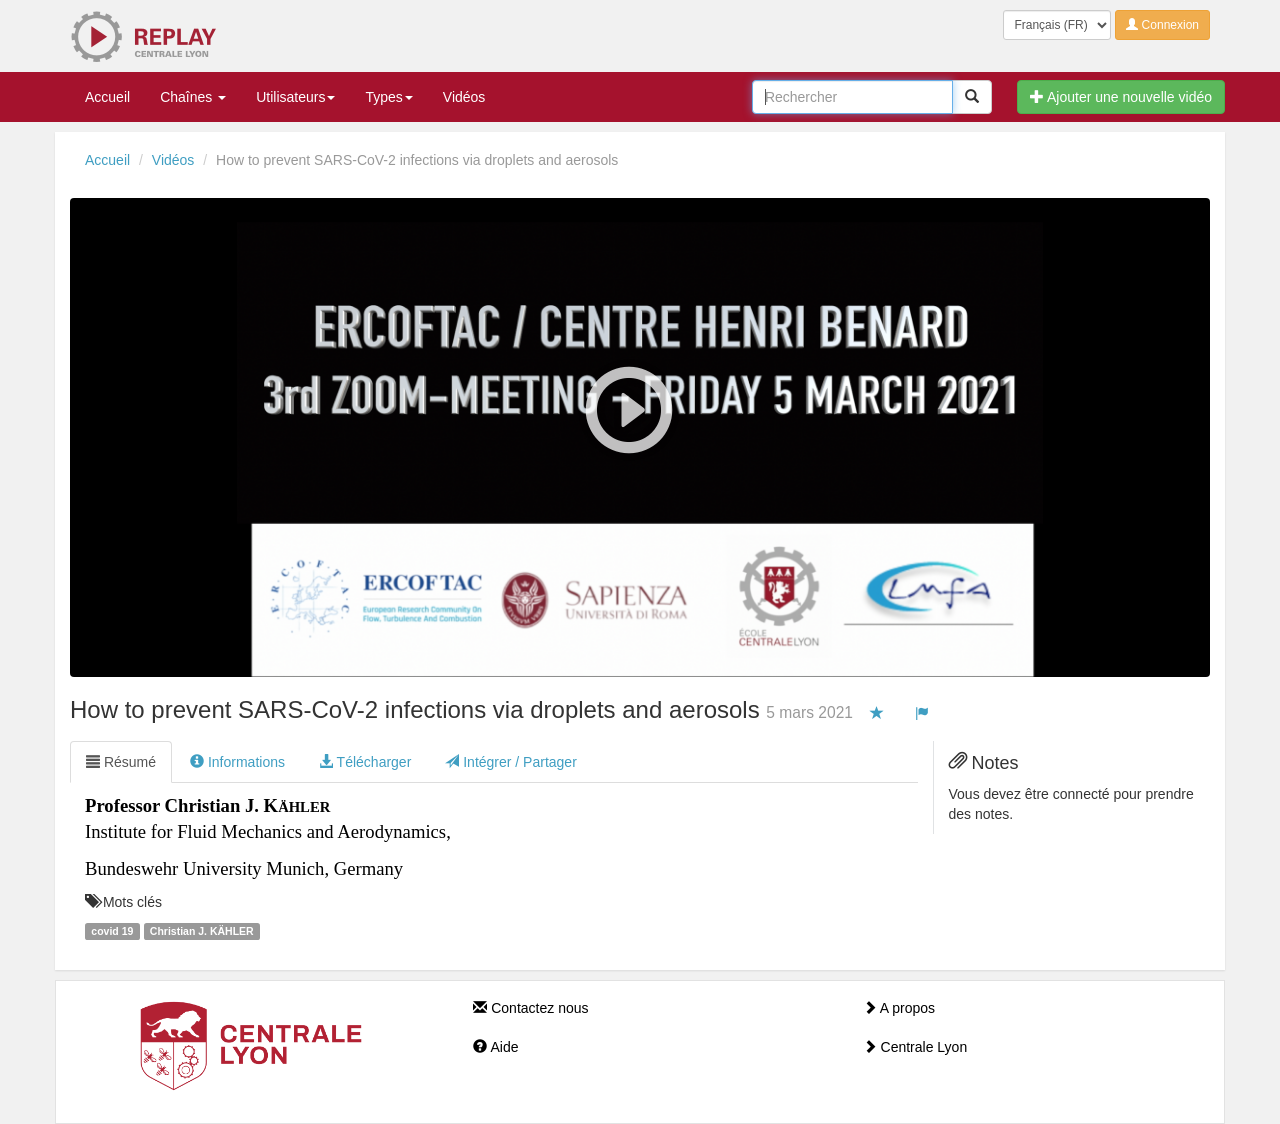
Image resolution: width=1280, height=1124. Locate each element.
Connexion (1162, 25)
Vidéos (464, 97)
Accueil (107, 97)
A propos (899, 1008)
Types (388, 97)
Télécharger (365, 762)
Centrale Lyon (915, 1047)
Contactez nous (530, 1008)
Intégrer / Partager (511, 762)
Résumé (121, 762)
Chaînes (193, 97)
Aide (495, 1047)
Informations (237, 762)
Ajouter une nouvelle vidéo (1121, 97)
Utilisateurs (295, 97)
